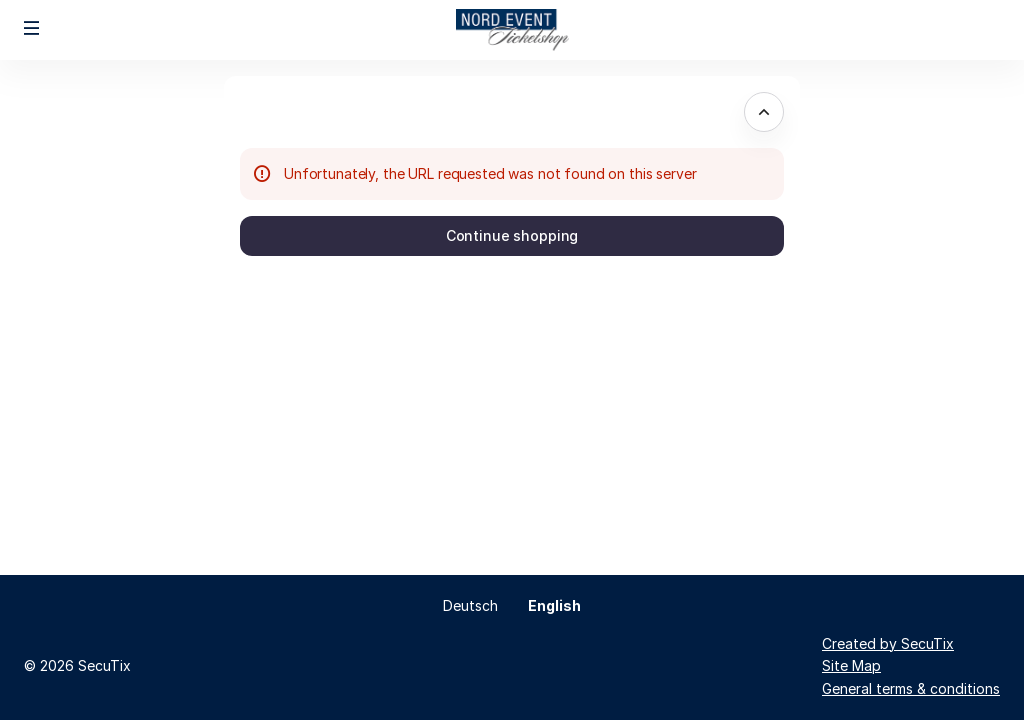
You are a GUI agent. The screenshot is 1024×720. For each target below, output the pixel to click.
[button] (32, 28)
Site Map (851, 665)
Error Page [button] (297, 111)
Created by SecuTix (888, 643)
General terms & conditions (911, 688)
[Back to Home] (512, 30)
